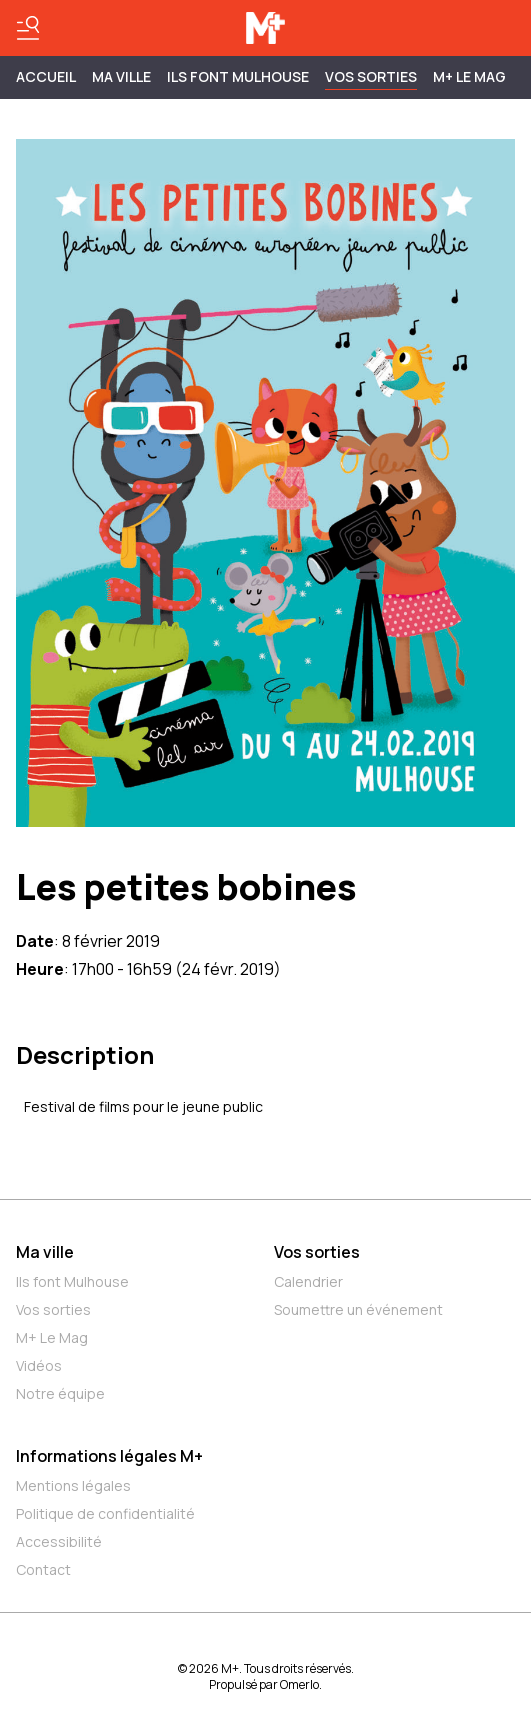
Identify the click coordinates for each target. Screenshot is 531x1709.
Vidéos (39, 1365)
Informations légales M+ (109, 1456)
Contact (43, 1569)
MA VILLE (121, 76)
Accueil (46, 76)
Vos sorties (371, 76)
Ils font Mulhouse (72, 1281)
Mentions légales (73, 1485)
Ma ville (45, 1252)
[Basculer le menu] (28, 28)
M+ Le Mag (469, 76)
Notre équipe (60, 1393)
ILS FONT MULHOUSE (238, 76)
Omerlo (299, 1684)
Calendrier (308, 1281)
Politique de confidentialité (105, 1513)
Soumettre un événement (358, 1309)
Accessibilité (59, 1541)
